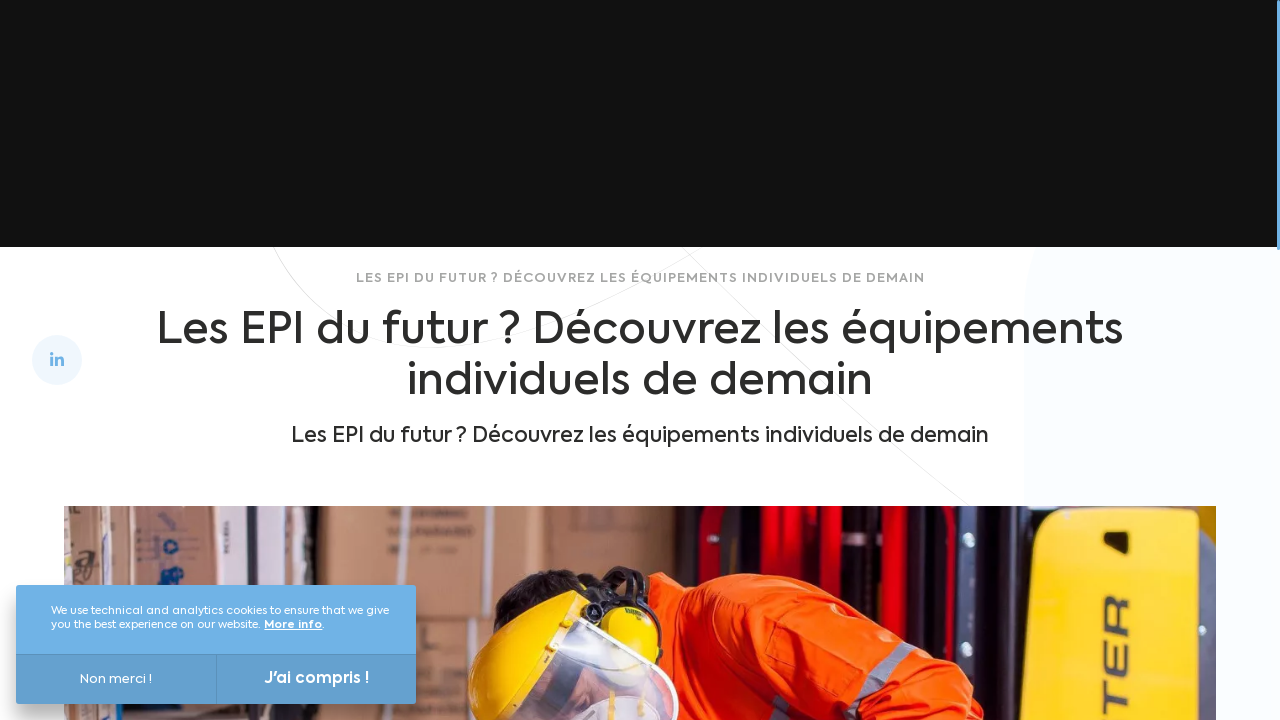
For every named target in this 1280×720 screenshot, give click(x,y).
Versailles (678, 52)
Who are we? (809, 52)
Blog (1008, 52)
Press (1083, 52)
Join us (928, 52)
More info (293, 625)
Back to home (609, 205)
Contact (1176, 52)
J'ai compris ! (317, 678)
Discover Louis (539, 52)
